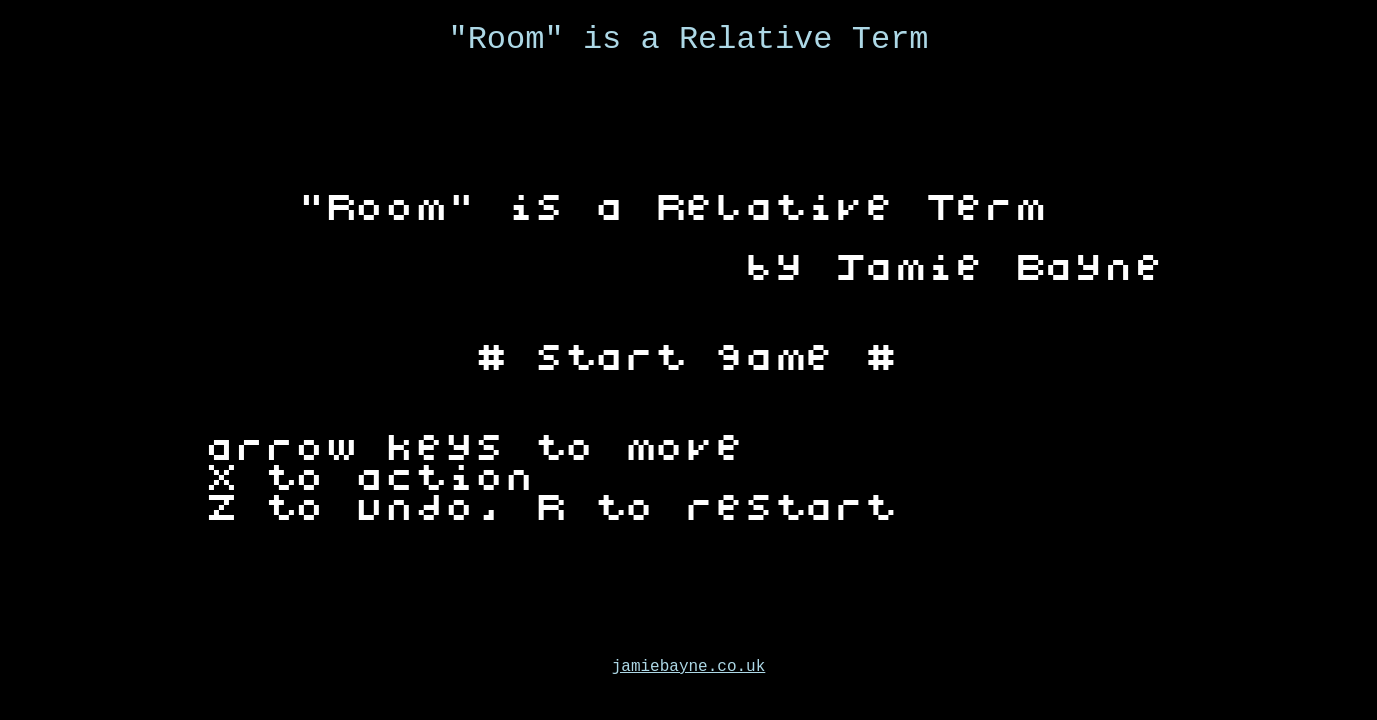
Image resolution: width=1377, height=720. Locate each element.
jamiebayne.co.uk (689, 667)
